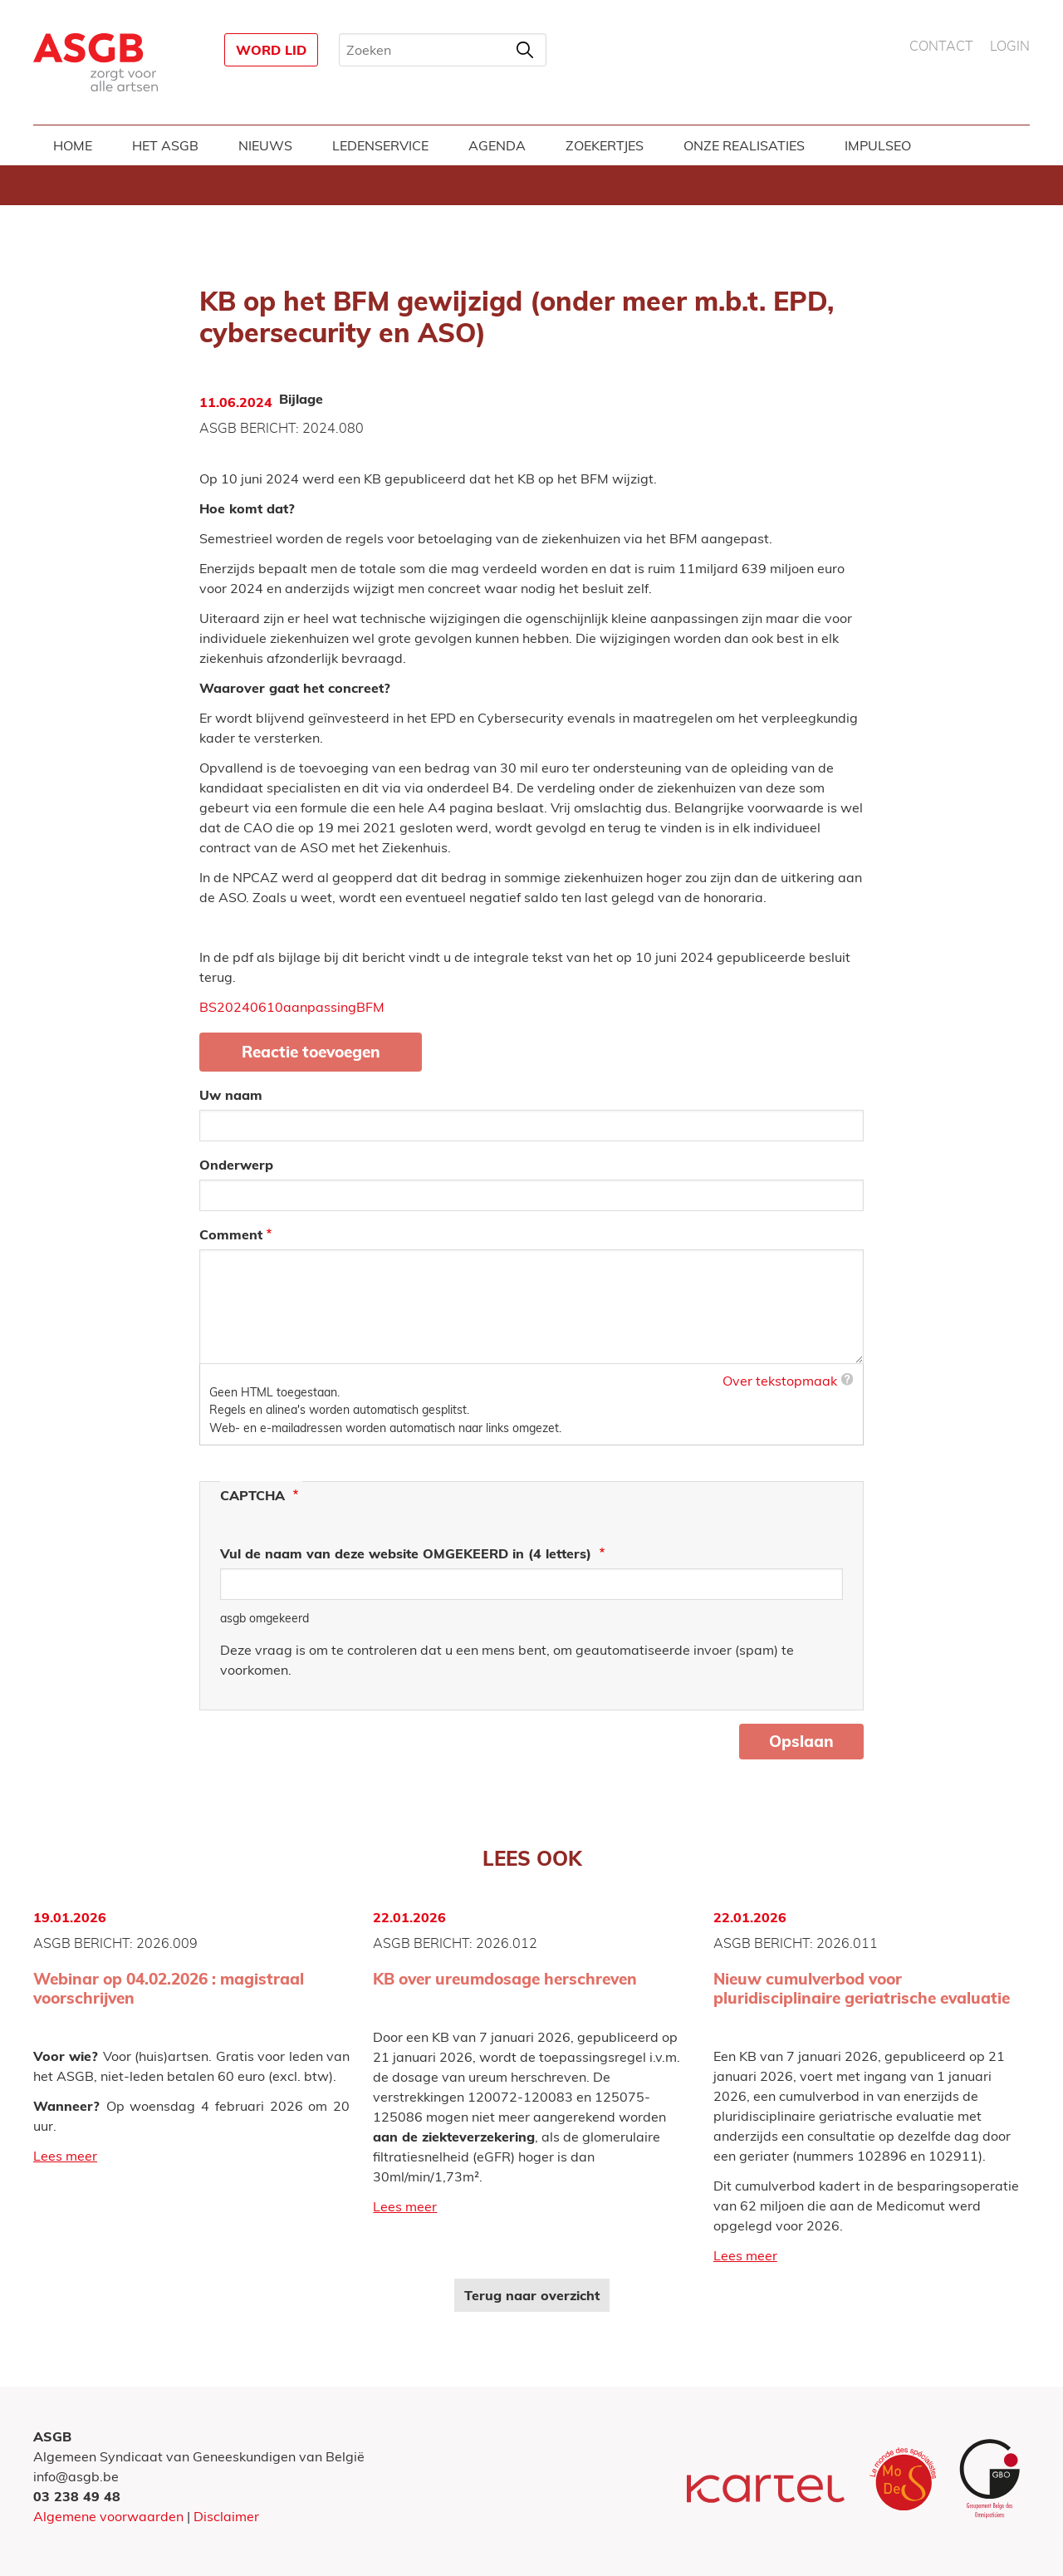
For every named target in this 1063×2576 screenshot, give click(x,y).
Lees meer (65, 2155)
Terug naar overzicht (532, 2295)
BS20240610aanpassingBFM (292, 1007)
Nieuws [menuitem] (265, 145)
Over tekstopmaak (780, 1380)
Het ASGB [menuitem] (165, 145)
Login (1010, 46)
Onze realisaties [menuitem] (744, 145)
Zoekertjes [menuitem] (605, 145)
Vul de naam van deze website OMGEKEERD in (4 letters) (407, 1553)
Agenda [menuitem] (497, 145)
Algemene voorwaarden (108, 2516)
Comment (230, 1234)
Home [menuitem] (72, 145)
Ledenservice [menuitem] (380, 145)
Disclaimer (226, 2516)
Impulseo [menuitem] (878, 145)
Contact (941, 46)
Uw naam (230, 1095)
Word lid (271, 50)
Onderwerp (236, 1164)
